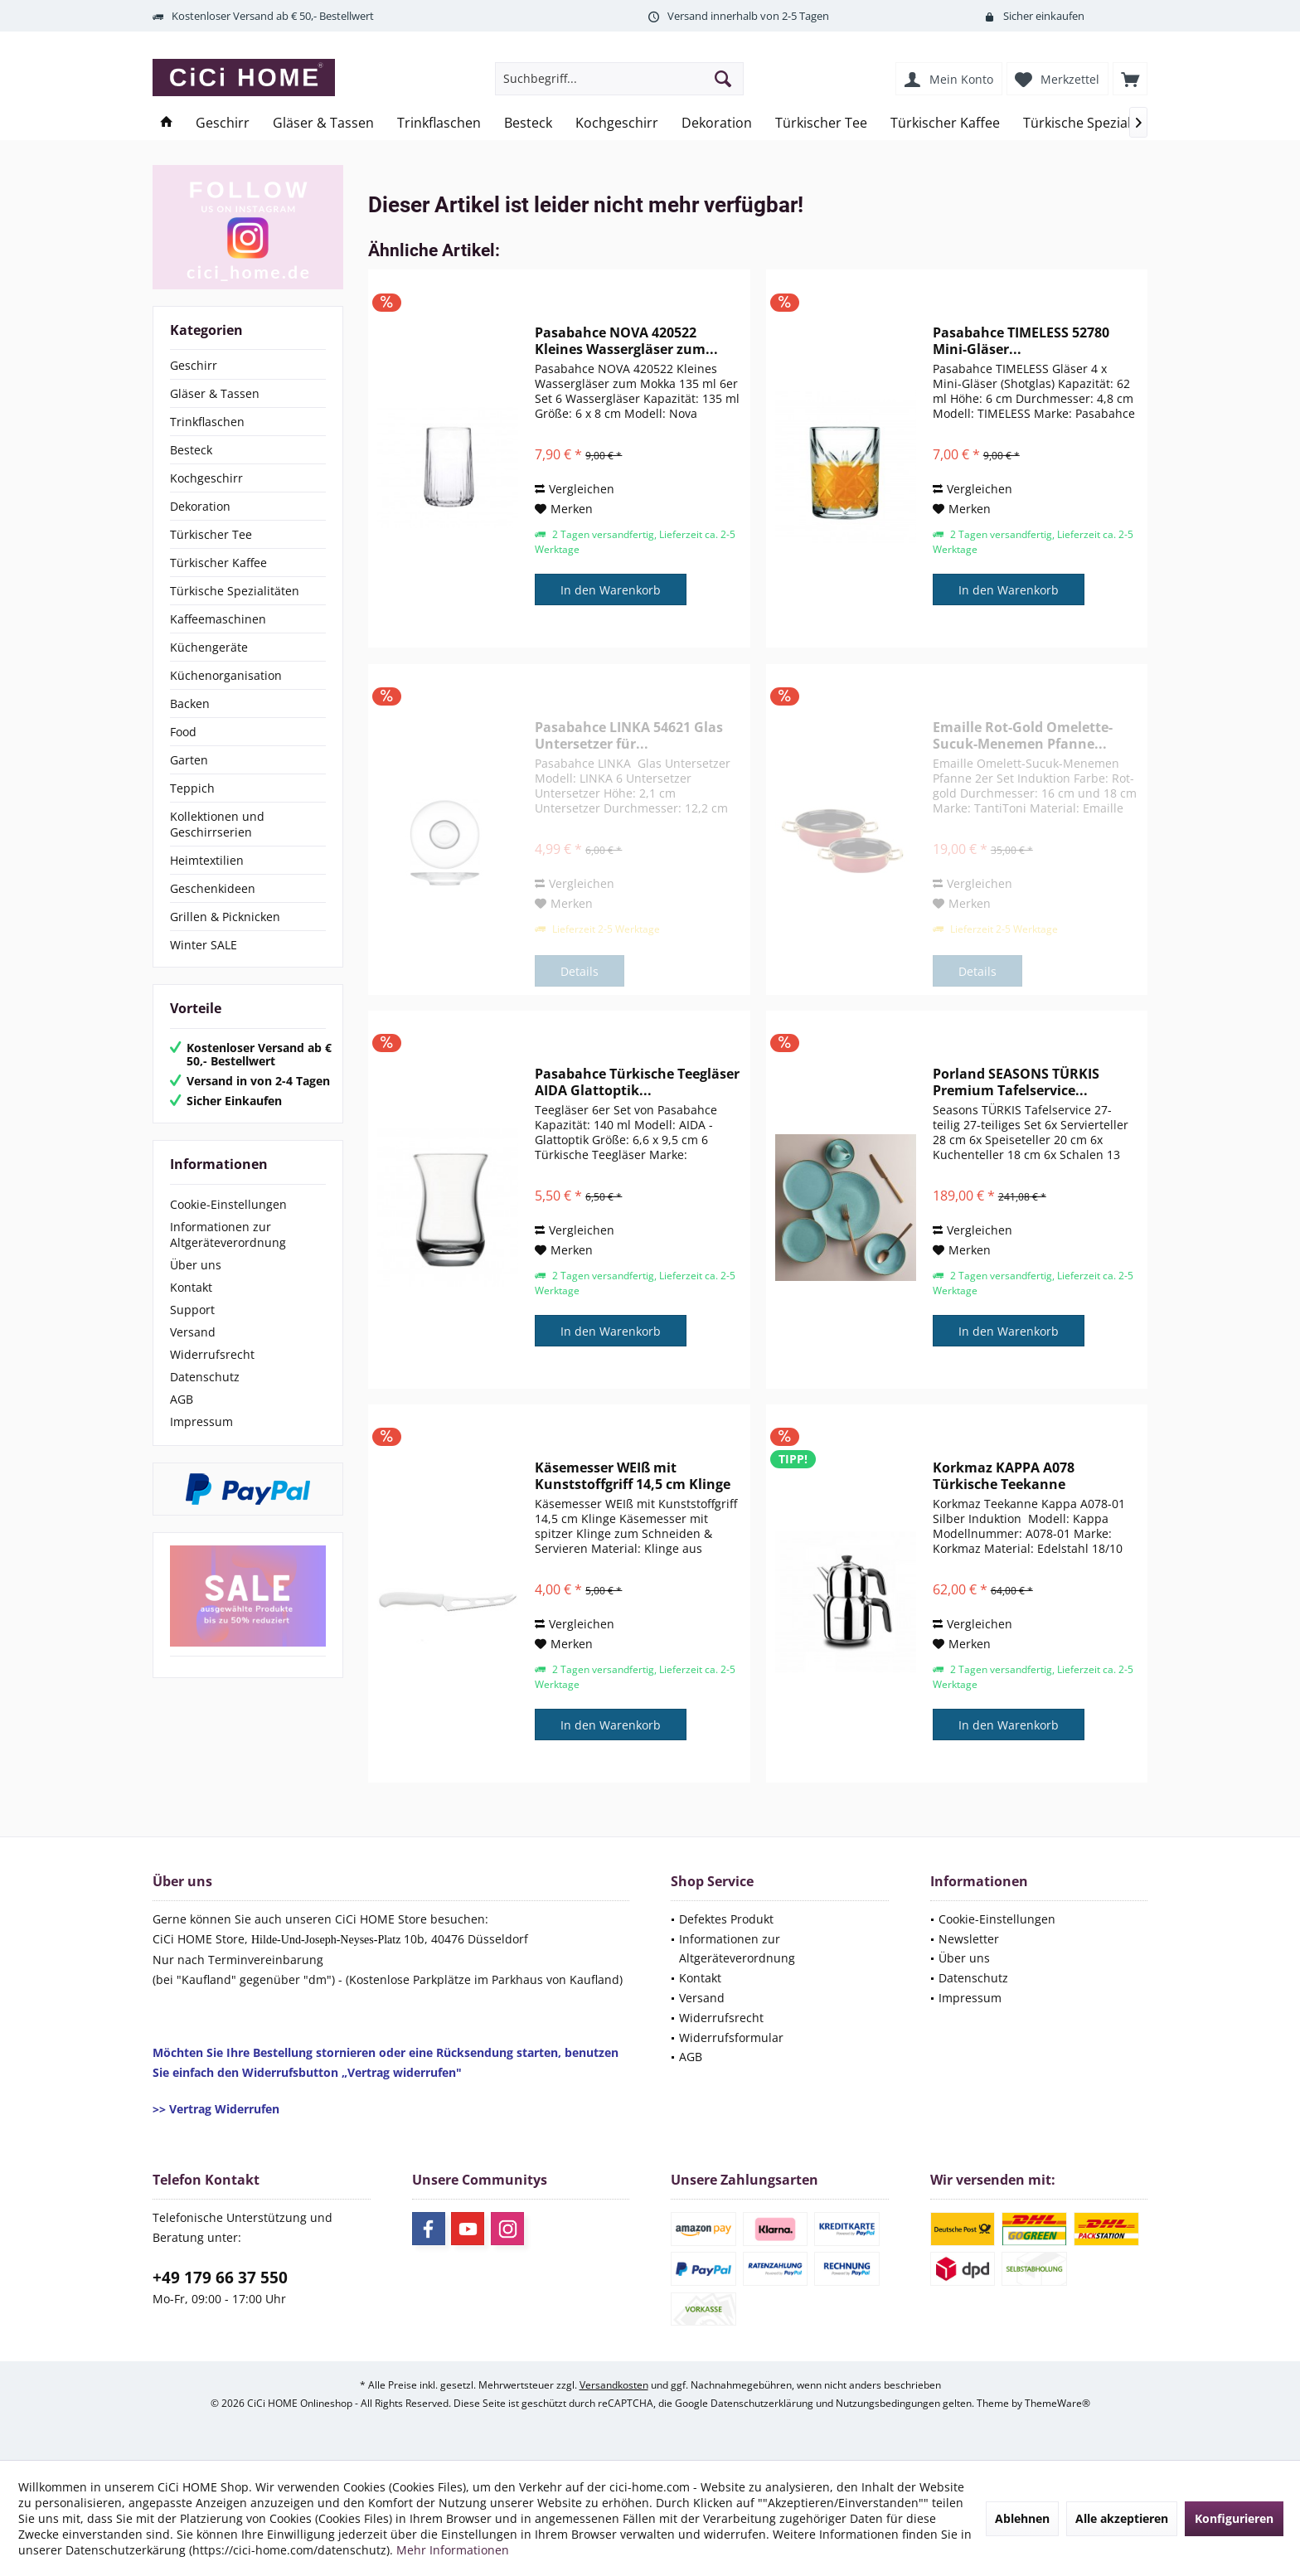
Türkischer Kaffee (218, 562)
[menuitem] (1130, 78)
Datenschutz (205, 1377)
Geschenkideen (212, 888)
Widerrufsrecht (212, 1354)
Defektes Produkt (726, 1919)
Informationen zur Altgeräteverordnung (228, 1234)
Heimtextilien (207, 860)
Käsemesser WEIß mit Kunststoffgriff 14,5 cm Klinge (632, 1475)
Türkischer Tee (211, 534)
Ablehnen (1022, 2518)
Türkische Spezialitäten (234, 591)
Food (183, 732)
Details (579, 971)
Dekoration (200, 506)
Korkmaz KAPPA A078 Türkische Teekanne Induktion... (1003, 1475)
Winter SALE (203, 945)
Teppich (192, 788)
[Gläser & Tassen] (323, 123)
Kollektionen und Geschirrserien (217, 824)
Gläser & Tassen (215, 393)
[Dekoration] (717, 123)
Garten (189, 760)
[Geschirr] (222, 123)
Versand (193, 1332)
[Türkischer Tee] (821, 123)
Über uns (195, 1265)
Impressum (201, 1421)
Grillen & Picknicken (225, 916)
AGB (181, 1399)
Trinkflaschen (207, 421)
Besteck (191, 450)
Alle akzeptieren (1121, 2518)
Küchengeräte (209, 647)
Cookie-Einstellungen (228, 1204)
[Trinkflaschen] (439, 123)
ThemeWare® (1057, 2403)
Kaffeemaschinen (218, 619)
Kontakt (191, 1287)
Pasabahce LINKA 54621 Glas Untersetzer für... (629, 735)
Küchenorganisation (226, 675)
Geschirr (193, 365)
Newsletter (969, 1939)
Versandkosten (614, 2385)
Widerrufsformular (731, 2037)
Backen (190, 703)
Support (192, 1309)
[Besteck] (528, 123)
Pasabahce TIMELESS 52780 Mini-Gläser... (1021, 340)
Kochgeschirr (206, 478)
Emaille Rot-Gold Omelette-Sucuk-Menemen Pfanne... (1023, 735)
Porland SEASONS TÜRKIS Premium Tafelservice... (1016, 1082)
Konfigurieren (1234, 2518)
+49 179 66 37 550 (220, 2277)
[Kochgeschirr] (617, 123)
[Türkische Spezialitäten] (1095, 123)
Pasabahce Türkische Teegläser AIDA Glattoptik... (637, 1082)
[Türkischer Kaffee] (945, 123)
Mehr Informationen (452, 2550)
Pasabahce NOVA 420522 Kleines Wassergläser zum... (626, 340)
